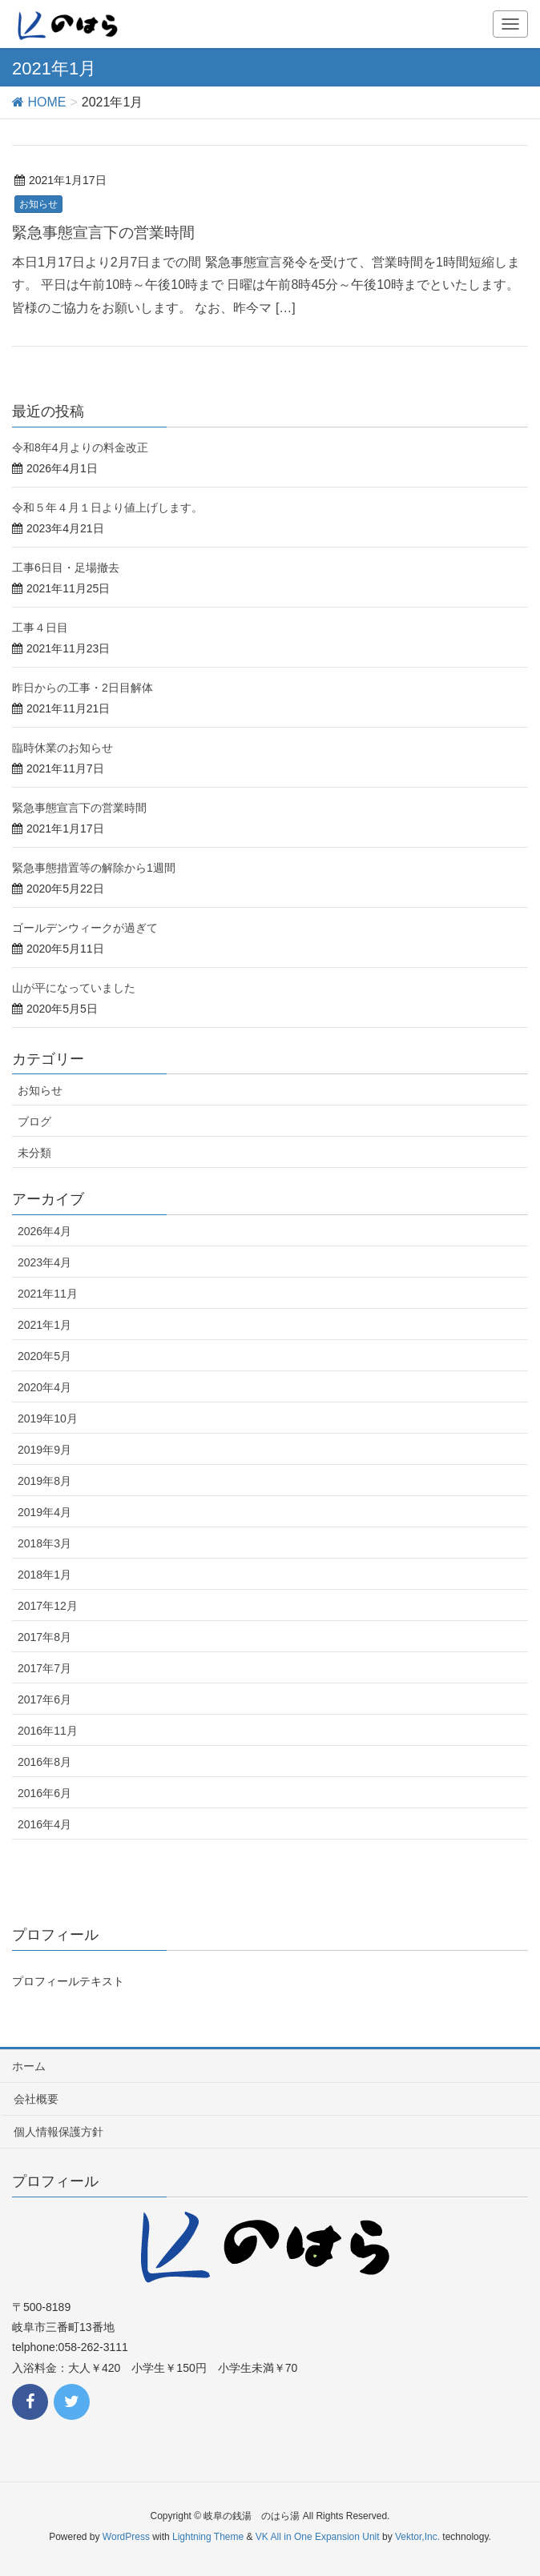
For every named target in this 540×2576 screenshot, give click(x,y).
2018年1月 (44, 1574)
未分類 (34, 1152)
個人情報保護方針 (58, 2131)
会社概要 (36, 2098)
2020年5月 (44, 1356)
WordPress (126, 2536)
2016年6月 (44, 1793)
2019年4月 (44, 1512)
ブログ (34, 1121)
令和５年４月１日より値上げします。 (107, 507)
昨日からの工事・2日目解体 (82, 687)
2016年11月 (48, 1730)
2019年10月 (48, 1418)
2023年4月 (44, 1262)
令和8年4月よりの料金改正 (80, 447)
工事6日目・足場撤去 (65, 567)
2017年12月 (48, 1605)
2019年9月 (44, 1449)
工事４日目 (40, 627)
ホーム (29, 2066)
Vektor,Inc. (417, 2536)
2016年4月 (44, 1824)
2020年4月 (44, 1387)
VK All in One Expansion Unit (318, 2536)
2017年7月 (44, 1668)
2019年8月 (44, 1481)
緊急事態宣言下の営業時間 (103, 232)
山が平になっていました (73, 987)
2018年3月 (44, 1543)
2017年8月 (44, 1637)
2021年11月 (48, 1293)
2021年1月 (44, 1324)
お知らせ (38, 204)
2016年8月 (44, 1761)
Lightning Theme (208, 2536)
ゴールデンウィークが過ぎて (85, 927)
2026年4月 (44, 1231)
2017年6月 (44, 1699)
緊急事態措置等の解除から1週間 (93, 867)
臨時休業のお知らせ (62, 747)
